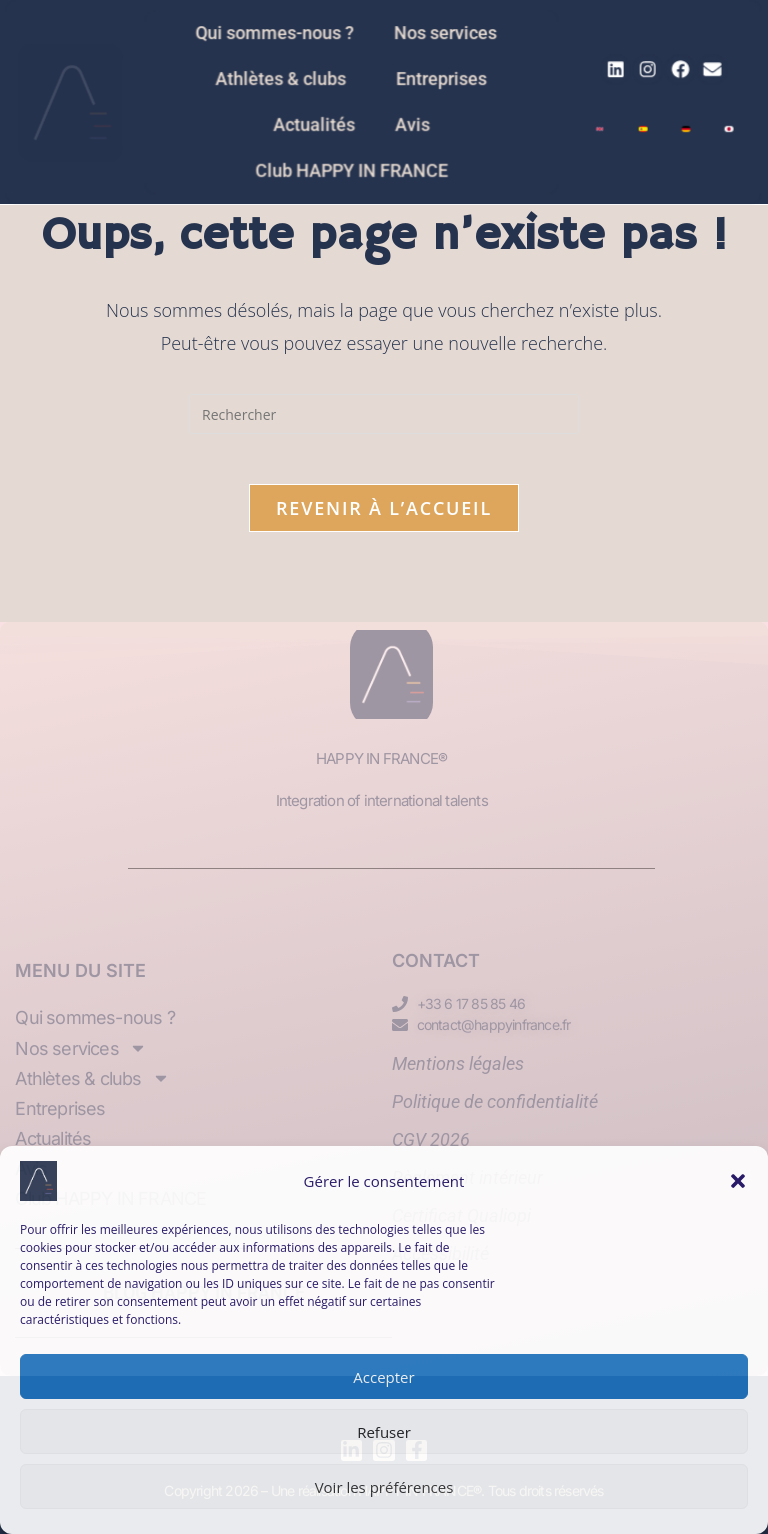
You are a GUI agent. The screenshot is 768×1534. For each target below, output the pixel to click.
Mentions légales (458, 1063)
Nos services (447, 36)
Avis (411, 123)
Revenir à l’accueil (384, 518)
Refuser (384, 1432)
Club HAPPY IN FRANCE (353, 167)
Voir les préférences (384, 1487)
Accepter (383, 1377)
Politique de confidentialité (495, 1101)
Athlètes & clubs (292, 80)
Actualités (318, 123)
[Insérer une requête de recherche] (384, 414)
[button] (738, 1181)
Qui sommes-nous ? (281, 36)
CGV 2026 (431, 1139)
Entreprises (439, 80)
